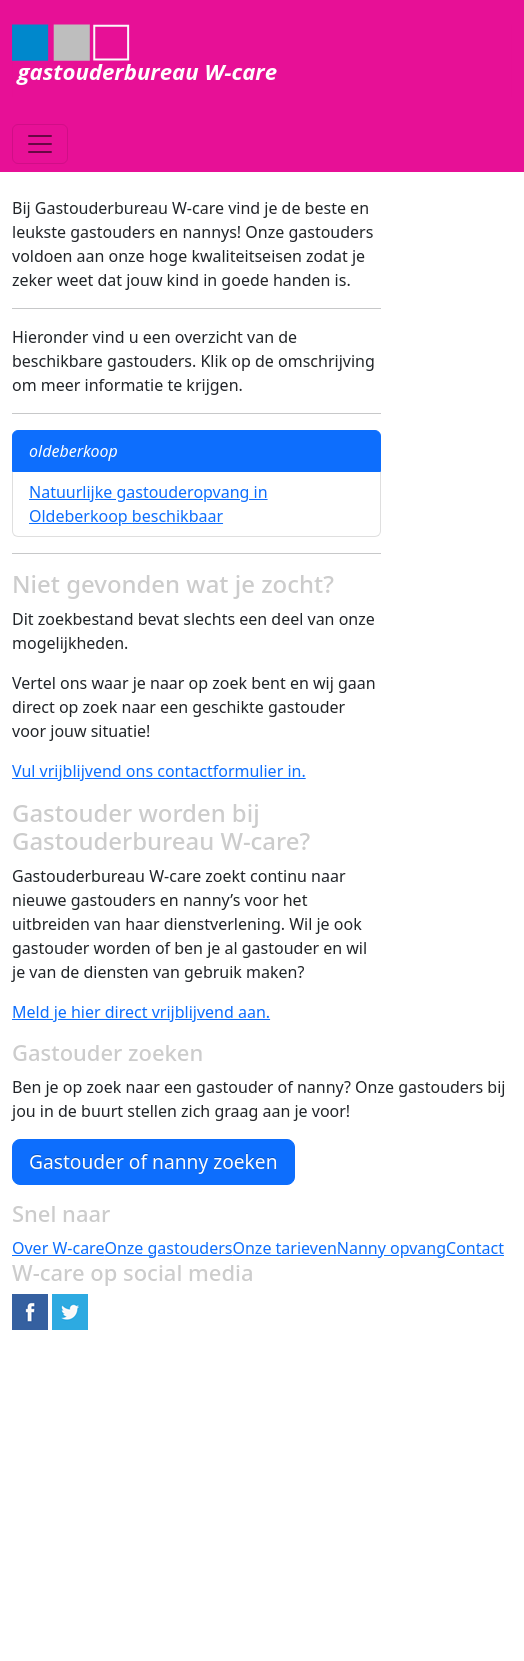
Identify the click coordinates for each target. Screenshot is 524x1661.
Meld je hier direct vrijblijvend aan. (141, 1012)
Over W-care (58, 1248)
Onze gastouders (168, 1248)
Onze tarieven (284, 1248)
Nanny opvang (391, 1248)
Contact (475, 1248)
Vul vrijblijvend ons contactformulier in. (159, 771)
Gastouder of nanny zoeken (153, 1161)
